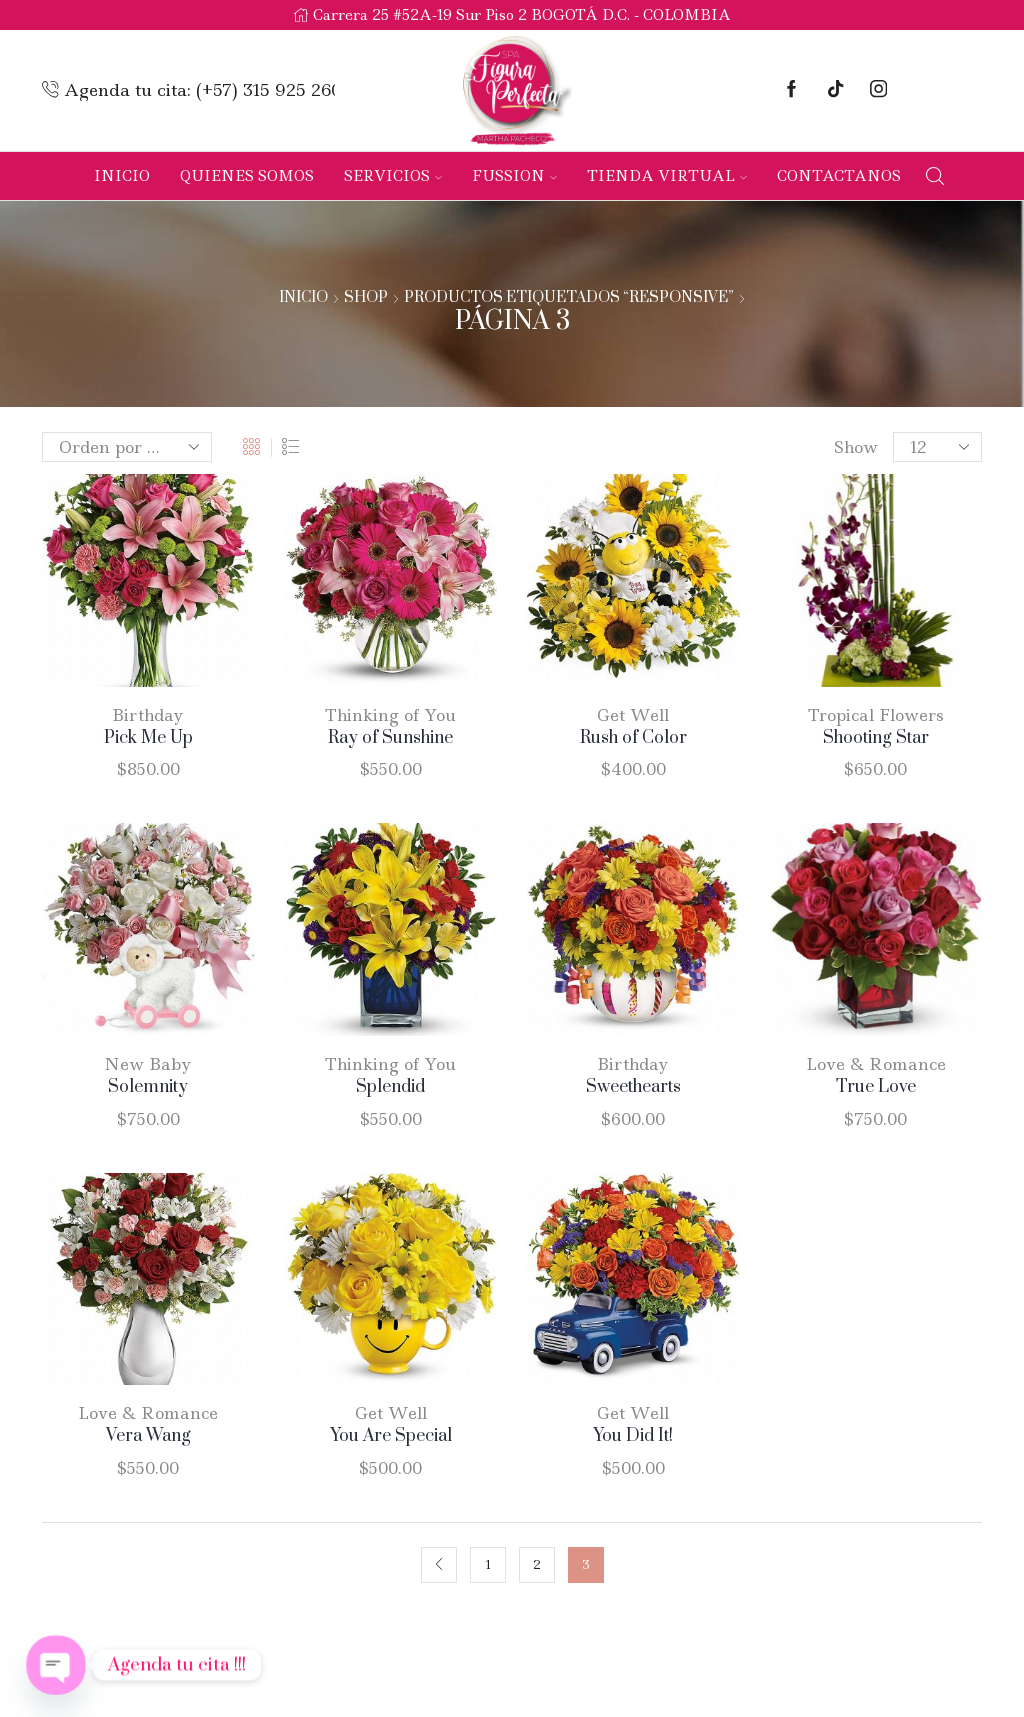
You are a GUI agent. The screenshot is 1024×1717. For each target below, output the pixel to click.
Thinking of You (390, 715)
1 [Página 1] (488, 1564)
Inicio (122, 176)
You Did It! (633, 1436)
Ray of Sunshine (390, 738)
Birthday (148, 715)
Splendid (390, 1087)
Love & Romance (876, 1064)
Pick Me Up (148, 738)
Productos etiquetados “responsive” (569, 298)
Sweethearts (633, 1087)
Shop (366, 298)
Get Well (633, 715)
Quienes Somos (247, 176)
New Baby (148, 1064)
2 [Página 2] (537, 1564)
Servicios (393, 176)
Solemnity (148, 1087)
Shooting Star (876, 738)
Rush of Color (633, 738)
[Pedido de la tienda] (127, 447)
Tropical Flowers (876, 715)
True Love (876, 1087)
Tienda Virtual (667, 176)
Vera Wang (148, 1436)
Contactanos (839, 176)
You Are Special (391, 1436)
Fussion (514, 176)
